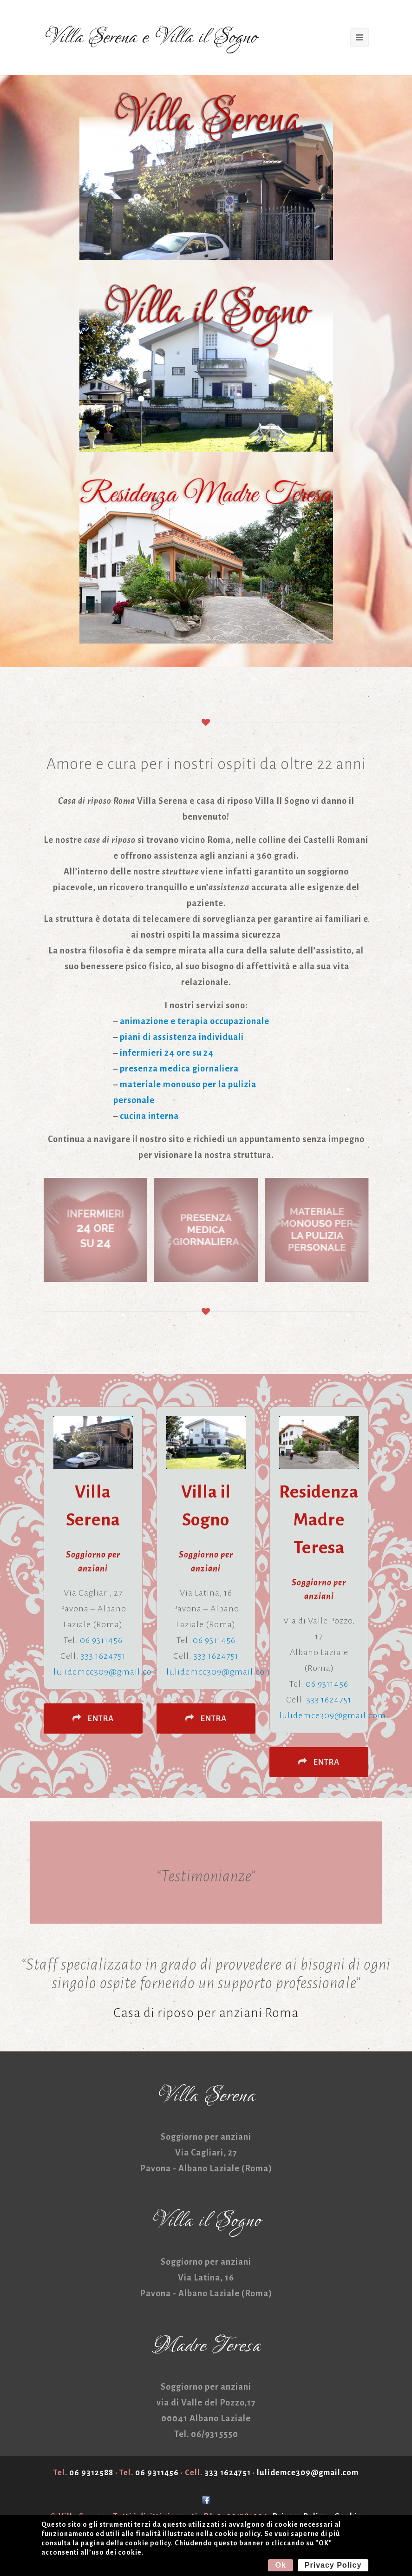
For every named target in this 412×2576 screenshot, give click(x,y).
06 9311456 (101, 1640)
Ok (280, 2565)
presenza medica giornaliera (179, 1068)
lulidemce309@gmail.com (106, 1671)
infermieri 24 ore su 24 (167, 1053)
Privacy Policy (333, 2565)
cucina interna (149, 1116)
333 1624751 (103, 1656)
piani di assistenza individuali (182, 1037)
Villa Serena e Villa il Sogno (150, 37)
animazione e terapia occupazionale (194, 1021)
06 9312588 (91, 2472)
